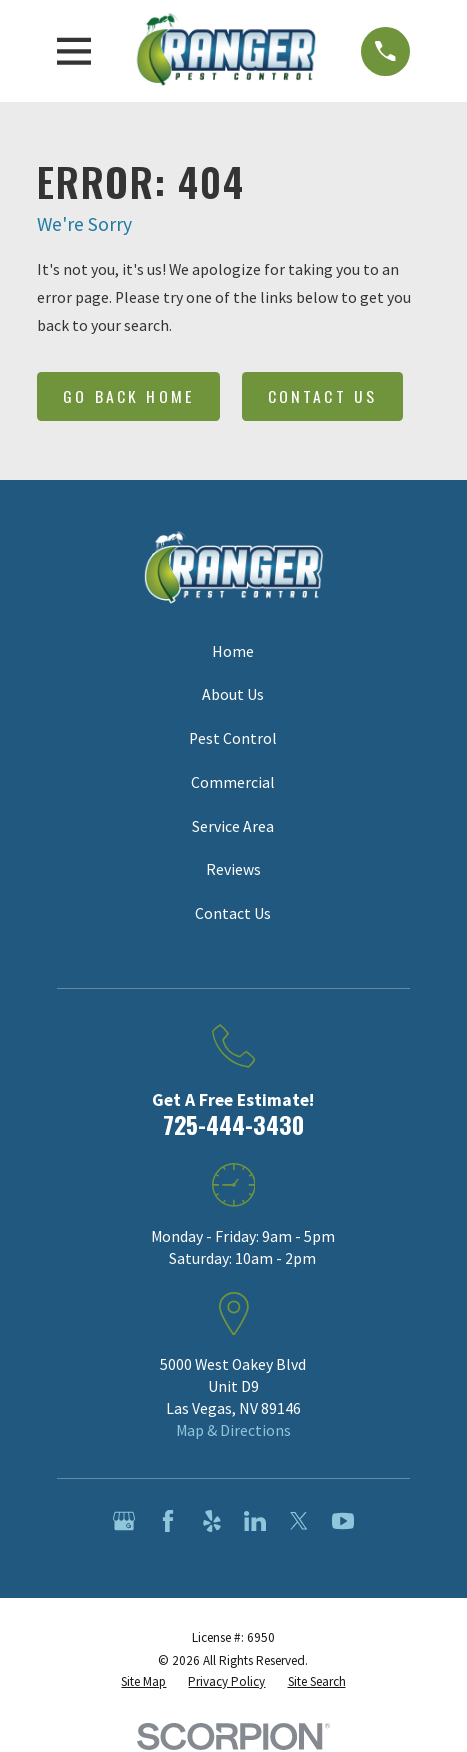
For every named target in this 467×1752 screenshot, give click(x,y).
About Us (233, 694)
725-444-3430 (233, 1124)
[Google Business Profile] (124, 1521)
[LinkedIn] (255, 1521)
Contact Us (322, 396)
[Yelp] (212, 1521)
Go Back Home (128, 396)
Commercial (233, 782)
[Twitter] (299, 1521)
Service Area (233, 826)
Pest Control (233, 738)
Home (233, 651)
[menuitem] (143, 1682)
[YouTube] (343, 1521)
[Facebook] (168, 1521)
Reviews (233, 869)
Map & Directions (233, 1430)
